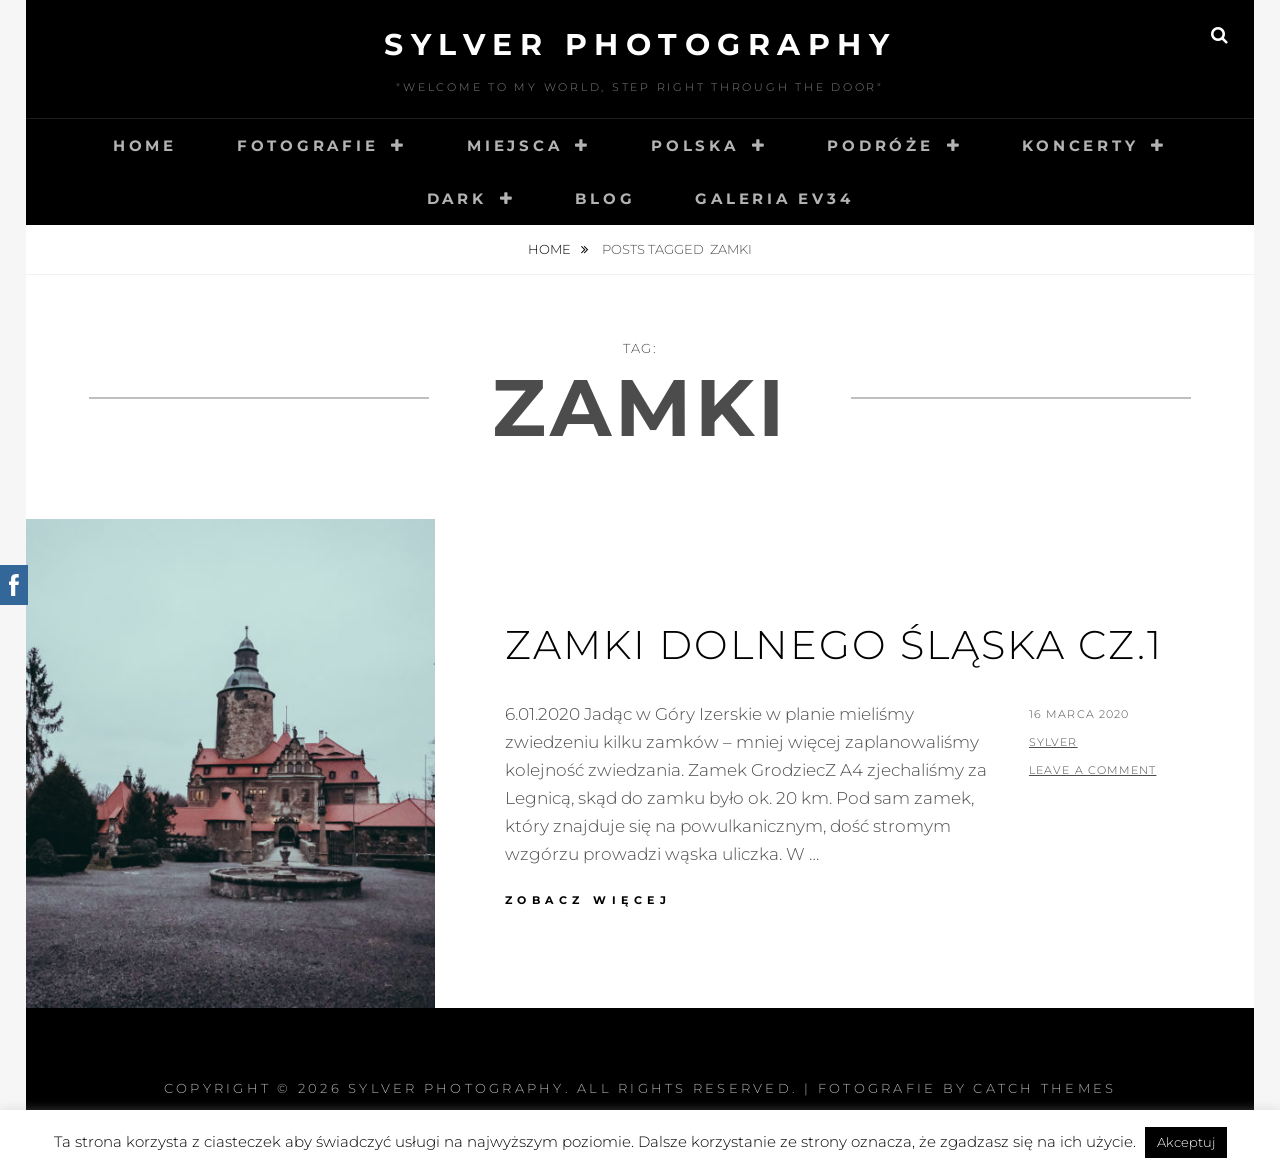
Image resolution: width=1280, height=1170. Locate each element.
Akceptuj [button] (1186, 1142)
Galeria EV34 (774, 198)
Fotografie (308, 145)
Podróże (880, 145)
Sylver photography (640, 44)
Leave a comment (1093, 770)
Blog (605, 198)
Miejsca (514, 145)
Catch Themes (1044, 1088)
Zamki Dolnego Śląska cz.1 (834, 644)
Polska (695, 145)
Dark (457, 198)
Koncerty (1080, 145)
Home (145, 145)
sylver (1053, 742)
